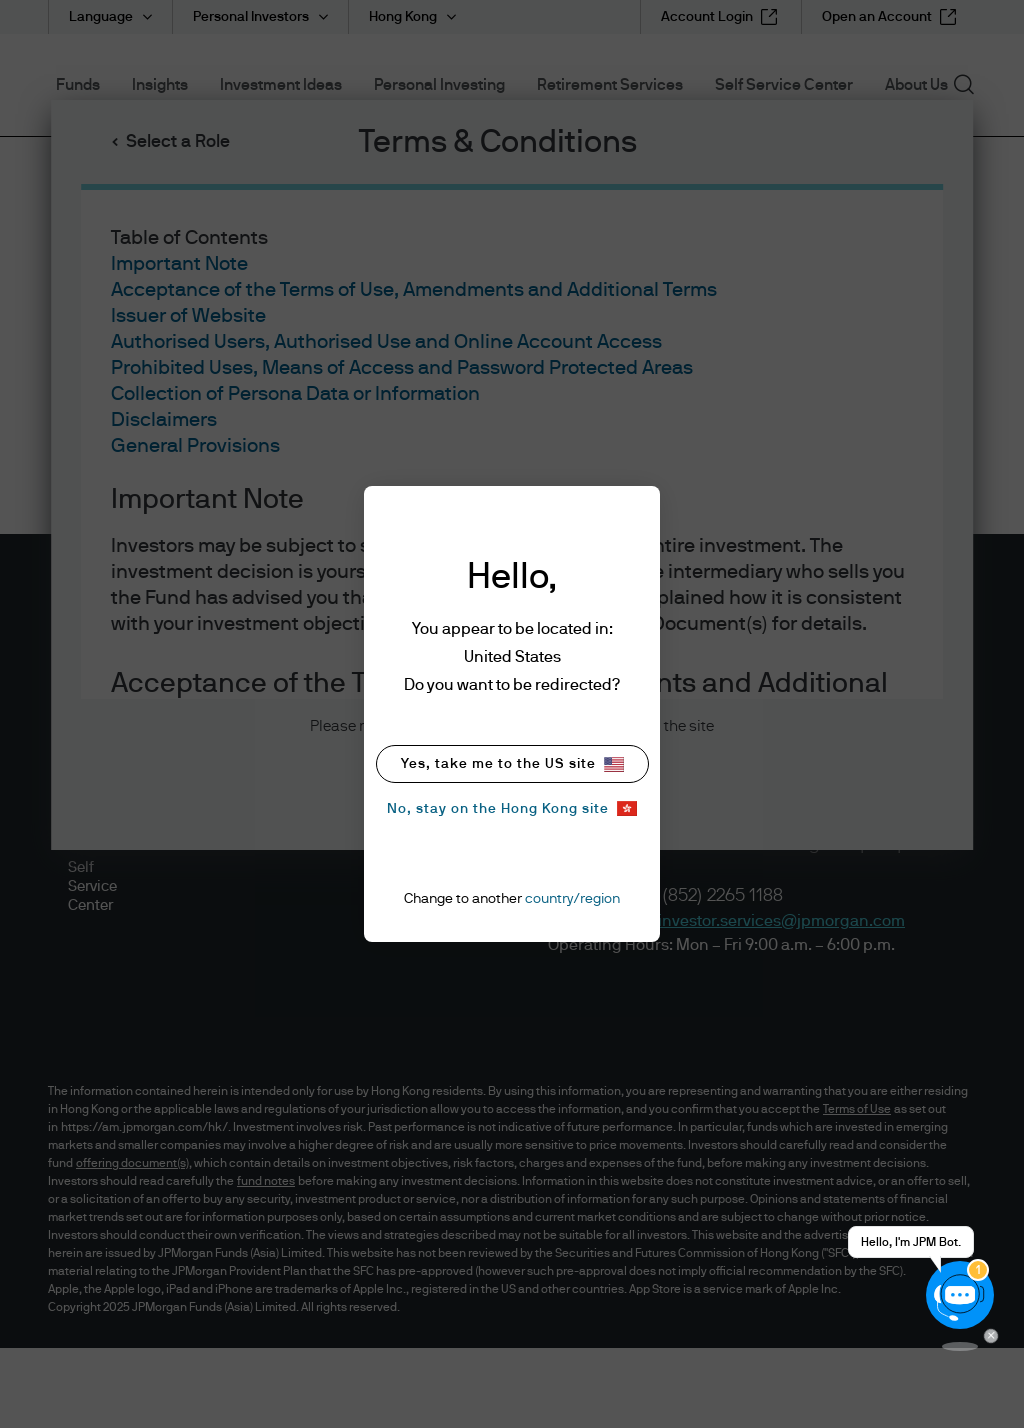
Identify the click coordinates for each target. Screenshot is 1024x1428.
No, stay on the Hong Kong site (512, 808)
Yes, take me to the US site (512, 764)
